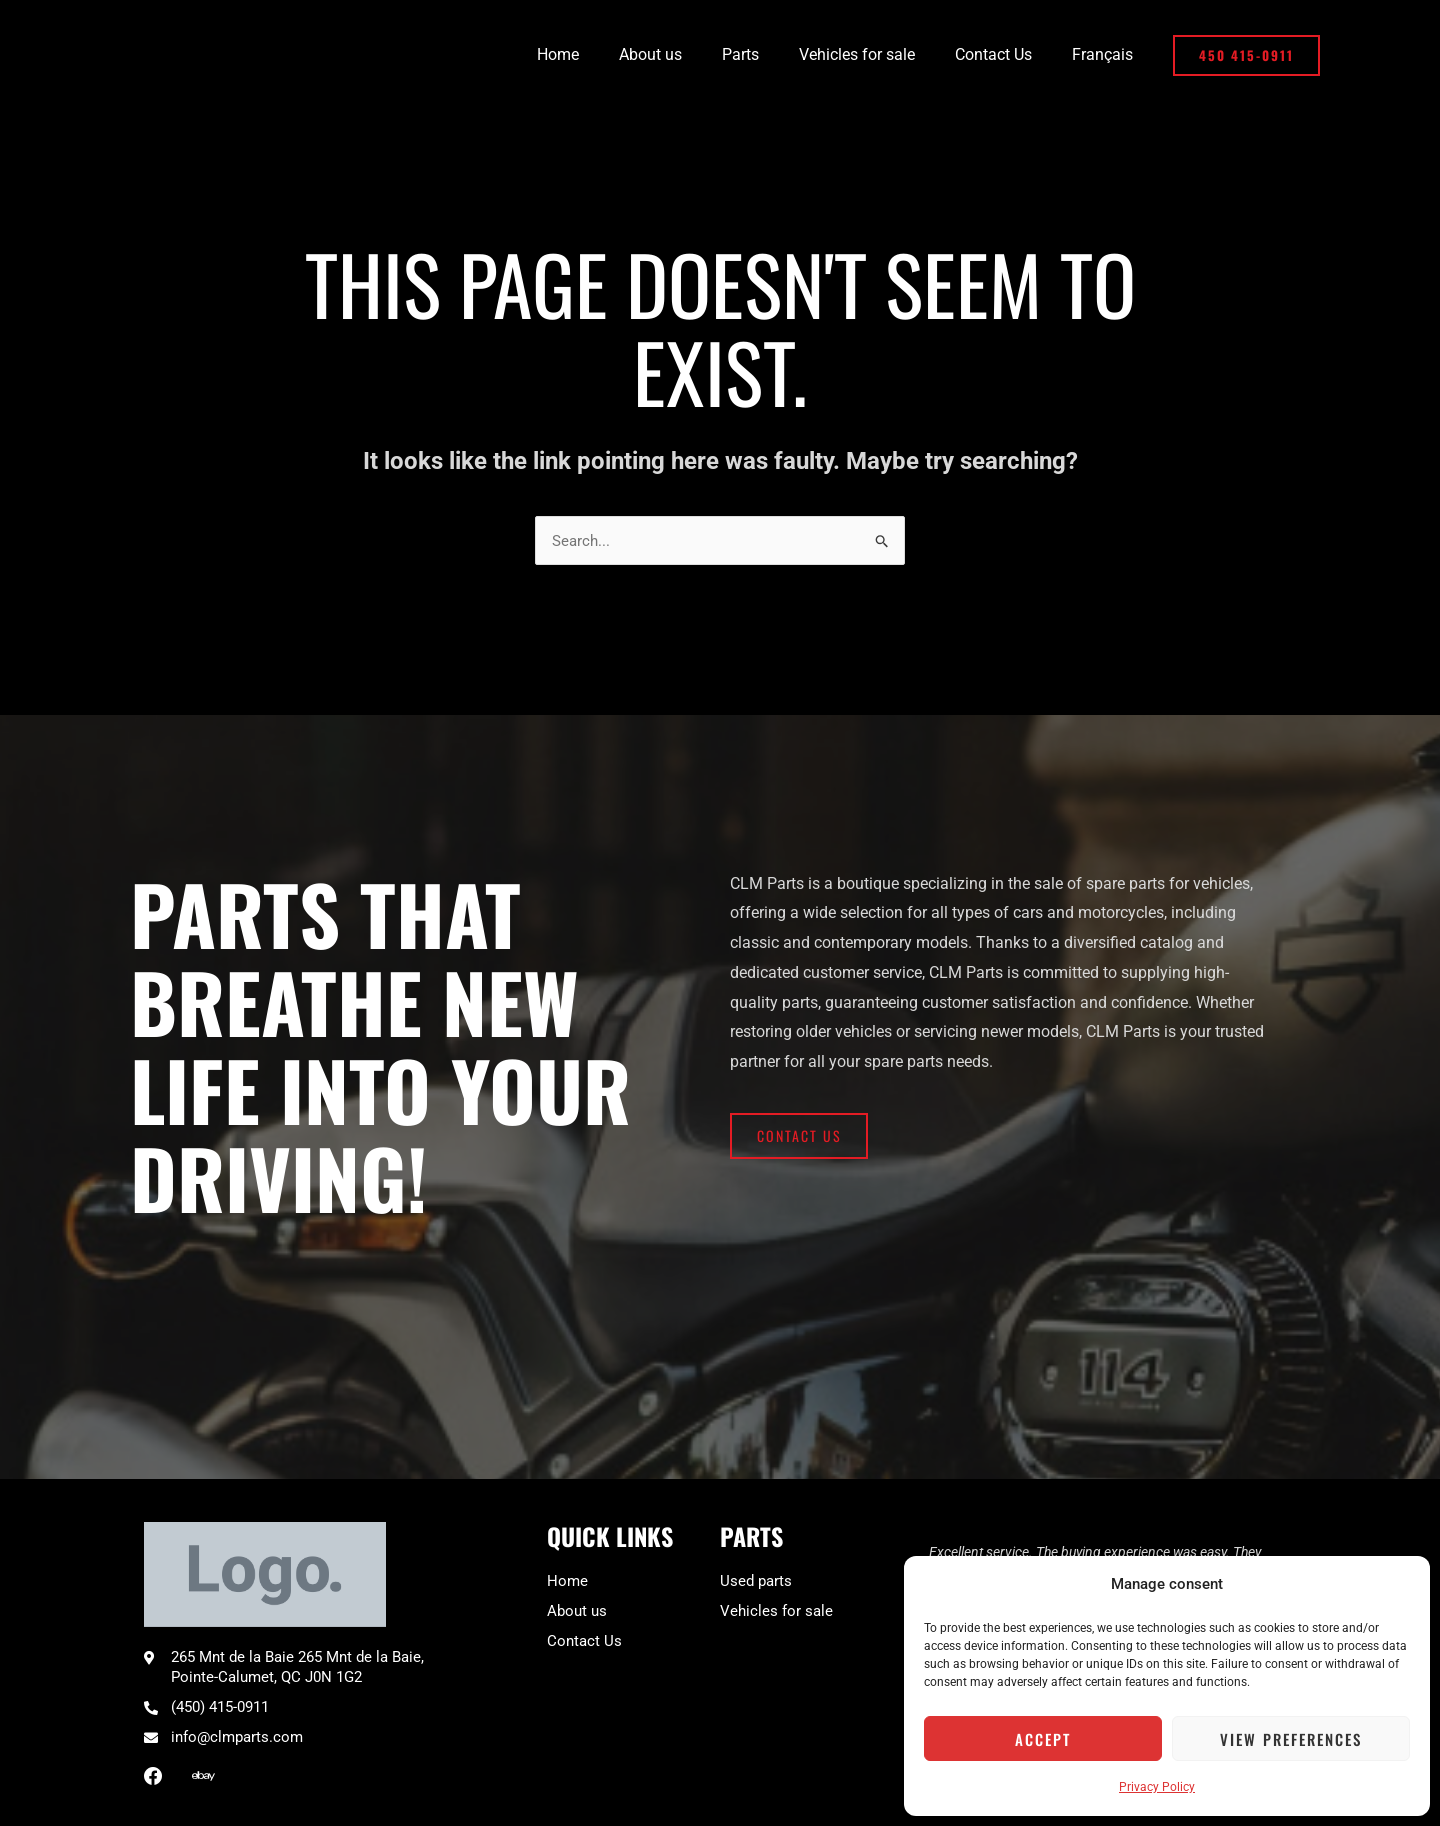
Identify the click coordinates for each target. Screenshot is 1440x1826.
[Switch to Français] (1106, 55)
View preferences (1291, 1739)
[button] (1246, 55)
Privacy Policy (1157, 1787)
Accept (1043, 1739)
